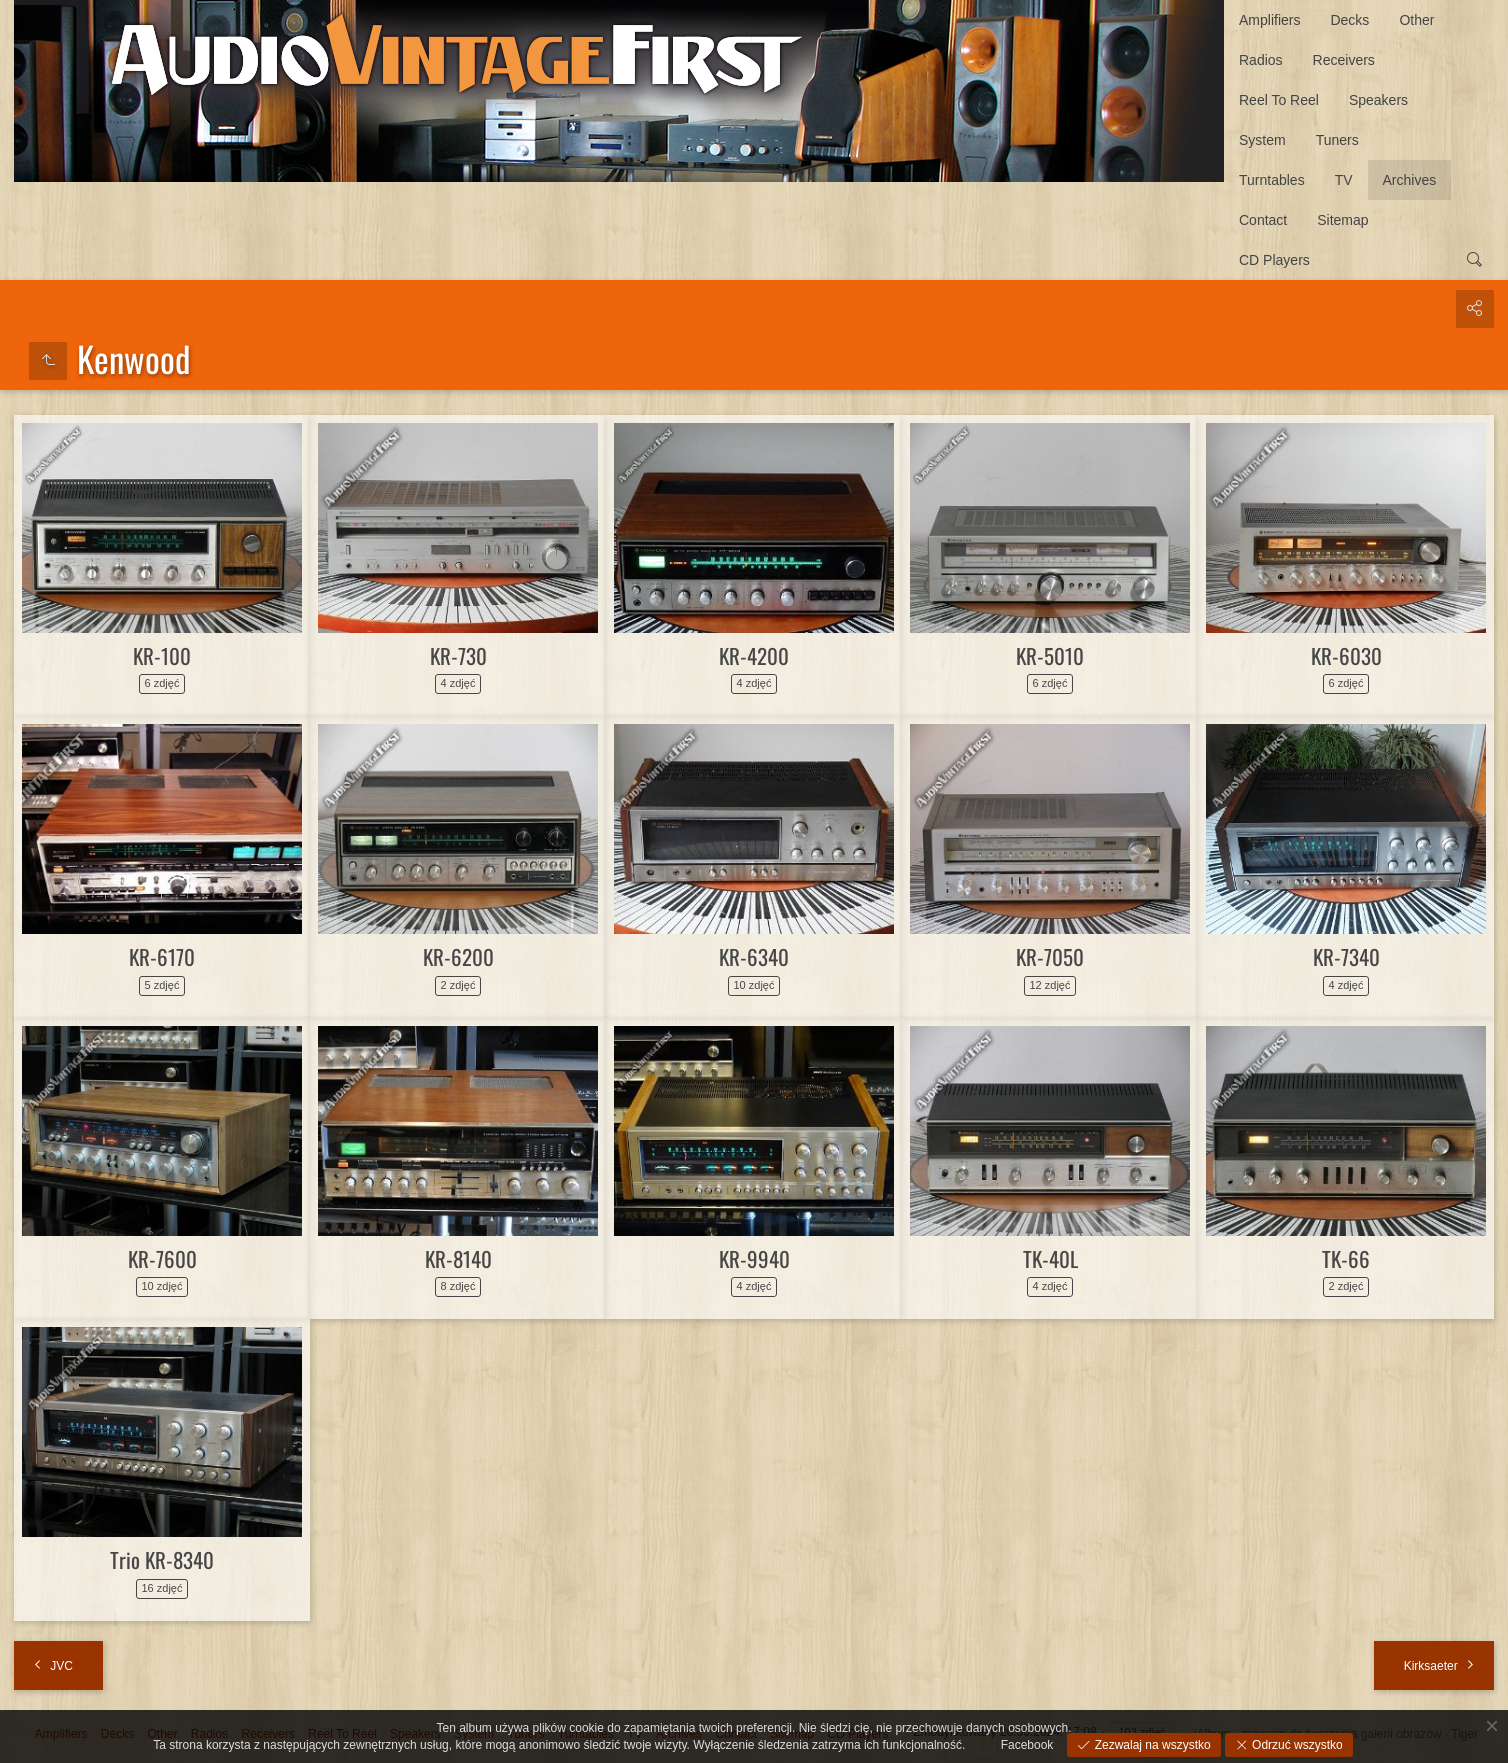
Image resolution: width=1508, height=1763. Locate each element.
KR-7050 (1050, 956)
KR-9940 (754, 1258)
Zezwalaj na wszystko (1150, 1745)
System (1262, 140)
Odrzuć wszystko (1296, 1745)
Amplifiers (1269, 20)
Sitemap (1342, 220)
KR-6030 (1346, 655)
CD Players (1274, 260)
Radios (1261, 60)
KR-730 (458, 655)
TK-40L (1050, 1258)
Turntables (1272, 180)
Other (1416, 20)
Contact (1263, 220)
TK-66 (1346, 1258)
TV (1344, 180)
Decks (1349, 20)
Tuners (1337, 140)
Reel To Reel (1279, 100)
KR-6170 (162, 956)
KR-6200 (458, 956)
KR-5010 (1050, 655)
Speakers (1378, 100)
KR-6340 (754, 956)
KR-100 (162, 655)
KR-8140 (458, 1258)
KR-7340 (1346, 956)
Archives (1410, 180)
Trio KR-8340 (162, 1559)
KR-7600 (162, 1258)
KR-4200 (754, 655)
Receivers (1344, 60)
